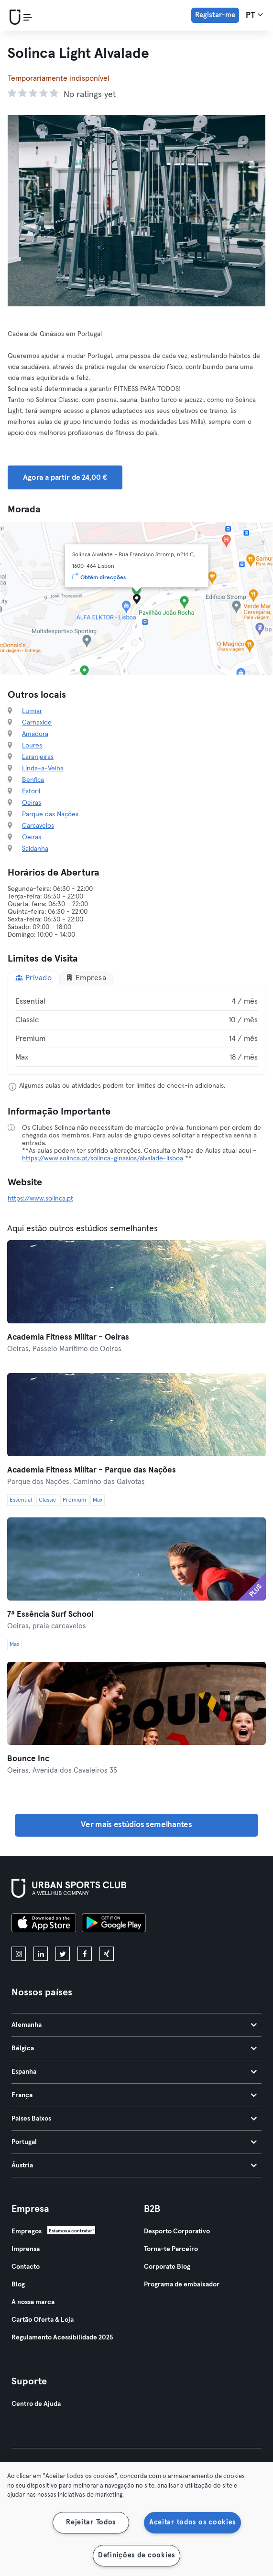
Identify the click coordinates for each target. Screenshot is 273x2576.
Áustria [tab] (134, 2165)
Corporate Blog (167, 2266)
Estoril (31, 791)
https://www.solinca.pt (40, 1198)
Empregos (26, 2231)
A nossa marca (33, 2302)
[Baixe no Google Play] (114, 1924)
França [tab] (134, 2095)
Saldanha (35, 848)
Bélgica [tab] (134, 2048)
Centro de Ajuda (36, 2404)
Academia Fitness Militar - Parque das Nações (91, 1470)
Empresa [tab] (86, 978)
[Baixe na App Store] (43, 1924)
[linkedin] (40, 1954)
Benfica (33, 780)
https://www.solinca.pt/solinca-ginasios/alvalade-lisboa (102, 1158)
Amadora (35, 734)
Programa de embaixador (181, 2284)
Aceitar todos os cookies (192, 2522)
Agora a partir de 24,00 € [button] (65, 477)
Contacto (25, 2266)
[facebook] (84, 1954)
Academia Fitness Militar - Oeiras (68, 1337)
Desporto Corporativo (177, 2231)
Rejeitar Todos (91, 2522)
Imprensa (25, 2249)
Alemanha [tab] (134, 2025)
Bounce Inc (28, 1759)
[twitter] (62, 1954)
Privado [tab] (33, 978)
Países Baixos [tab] (134, 2118)
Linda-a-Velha (43, 768)
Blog (18, 2284)
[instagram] (18, 1954)
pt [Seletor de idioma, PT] (254, 15)
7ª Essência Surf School (50, 1615)
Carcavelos (38, 826)
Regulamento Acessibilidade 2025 (62, 2337)
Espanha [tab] (134, 2072)
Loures (32, 745)
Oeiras (31, 803)
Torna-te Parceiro (171, 2249)
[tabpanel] (136, 1029)
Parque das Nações (50, 814)
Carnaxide (37, 722)
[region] (136, 2519)
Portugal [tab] (134, 2142)
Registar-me (215, 15)
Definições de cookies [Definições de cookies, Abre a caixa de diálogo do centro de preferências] (136, 2555)
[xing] (106, 1954)
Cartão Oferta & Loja (42, 2319)
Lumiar (32, 711)
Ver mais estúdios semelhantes (136, 1825)
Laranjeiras (38, 757)
